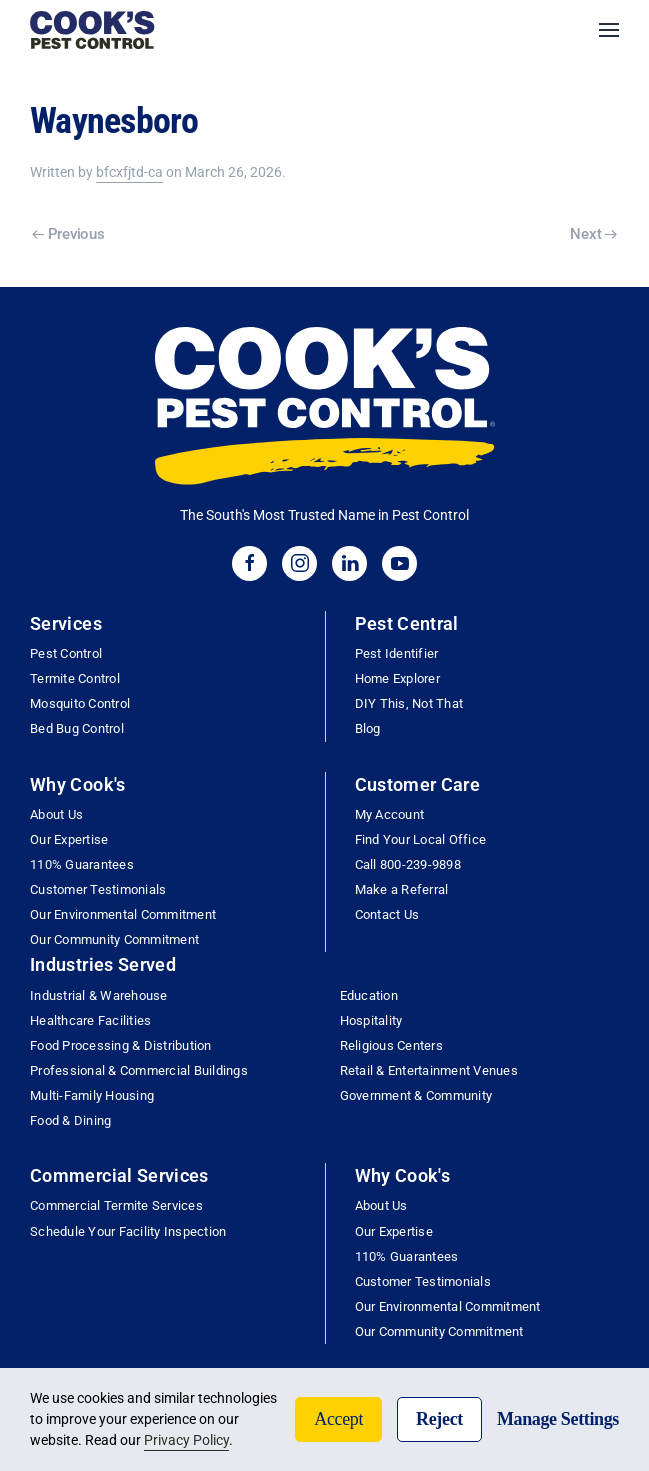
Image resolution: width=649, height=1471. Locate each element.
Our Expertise (69, 839)
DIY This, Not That (409, 703)
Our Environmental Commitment (123, 914)
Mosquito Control (80, 703)
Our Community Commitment (114, 939)
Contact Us (387, 914)
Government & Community (416, 1095)
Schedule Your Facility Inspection (128, 1231)
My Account (390, 814)
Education (369, 995)
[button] (609, 30)
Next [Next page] (593, 234)
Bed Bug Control (77, 728)
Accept (338, 1419)
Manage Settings (558, 1419)
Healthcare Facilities (90, 1020)
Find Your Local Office (421, 839)
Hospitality (371, 1020)
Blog (368, 728)
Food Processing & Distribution (121, 1045)
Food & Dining (70, 1120)
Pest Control (66, 653)
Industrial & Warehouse (99, 995)
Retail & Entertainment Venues (429, 1070)
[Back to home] (92, 30)
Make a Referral (402, 889)
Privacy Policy (186, 1440)
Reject (439, 1419)
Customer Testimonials (98, 889)
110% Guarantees (82, 864)
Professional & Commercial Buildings (139, 1070)
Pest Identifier (397, 653)
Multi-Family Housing (92, 1095)
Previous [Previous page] (68, 234)
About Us (56, 814)
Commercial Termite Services (116, 1205)
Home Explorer (397, 678)
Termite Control (75, 678)
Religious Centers (391, 1045)
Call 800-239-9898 (408, 864)
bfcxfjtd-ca (129, 172)
